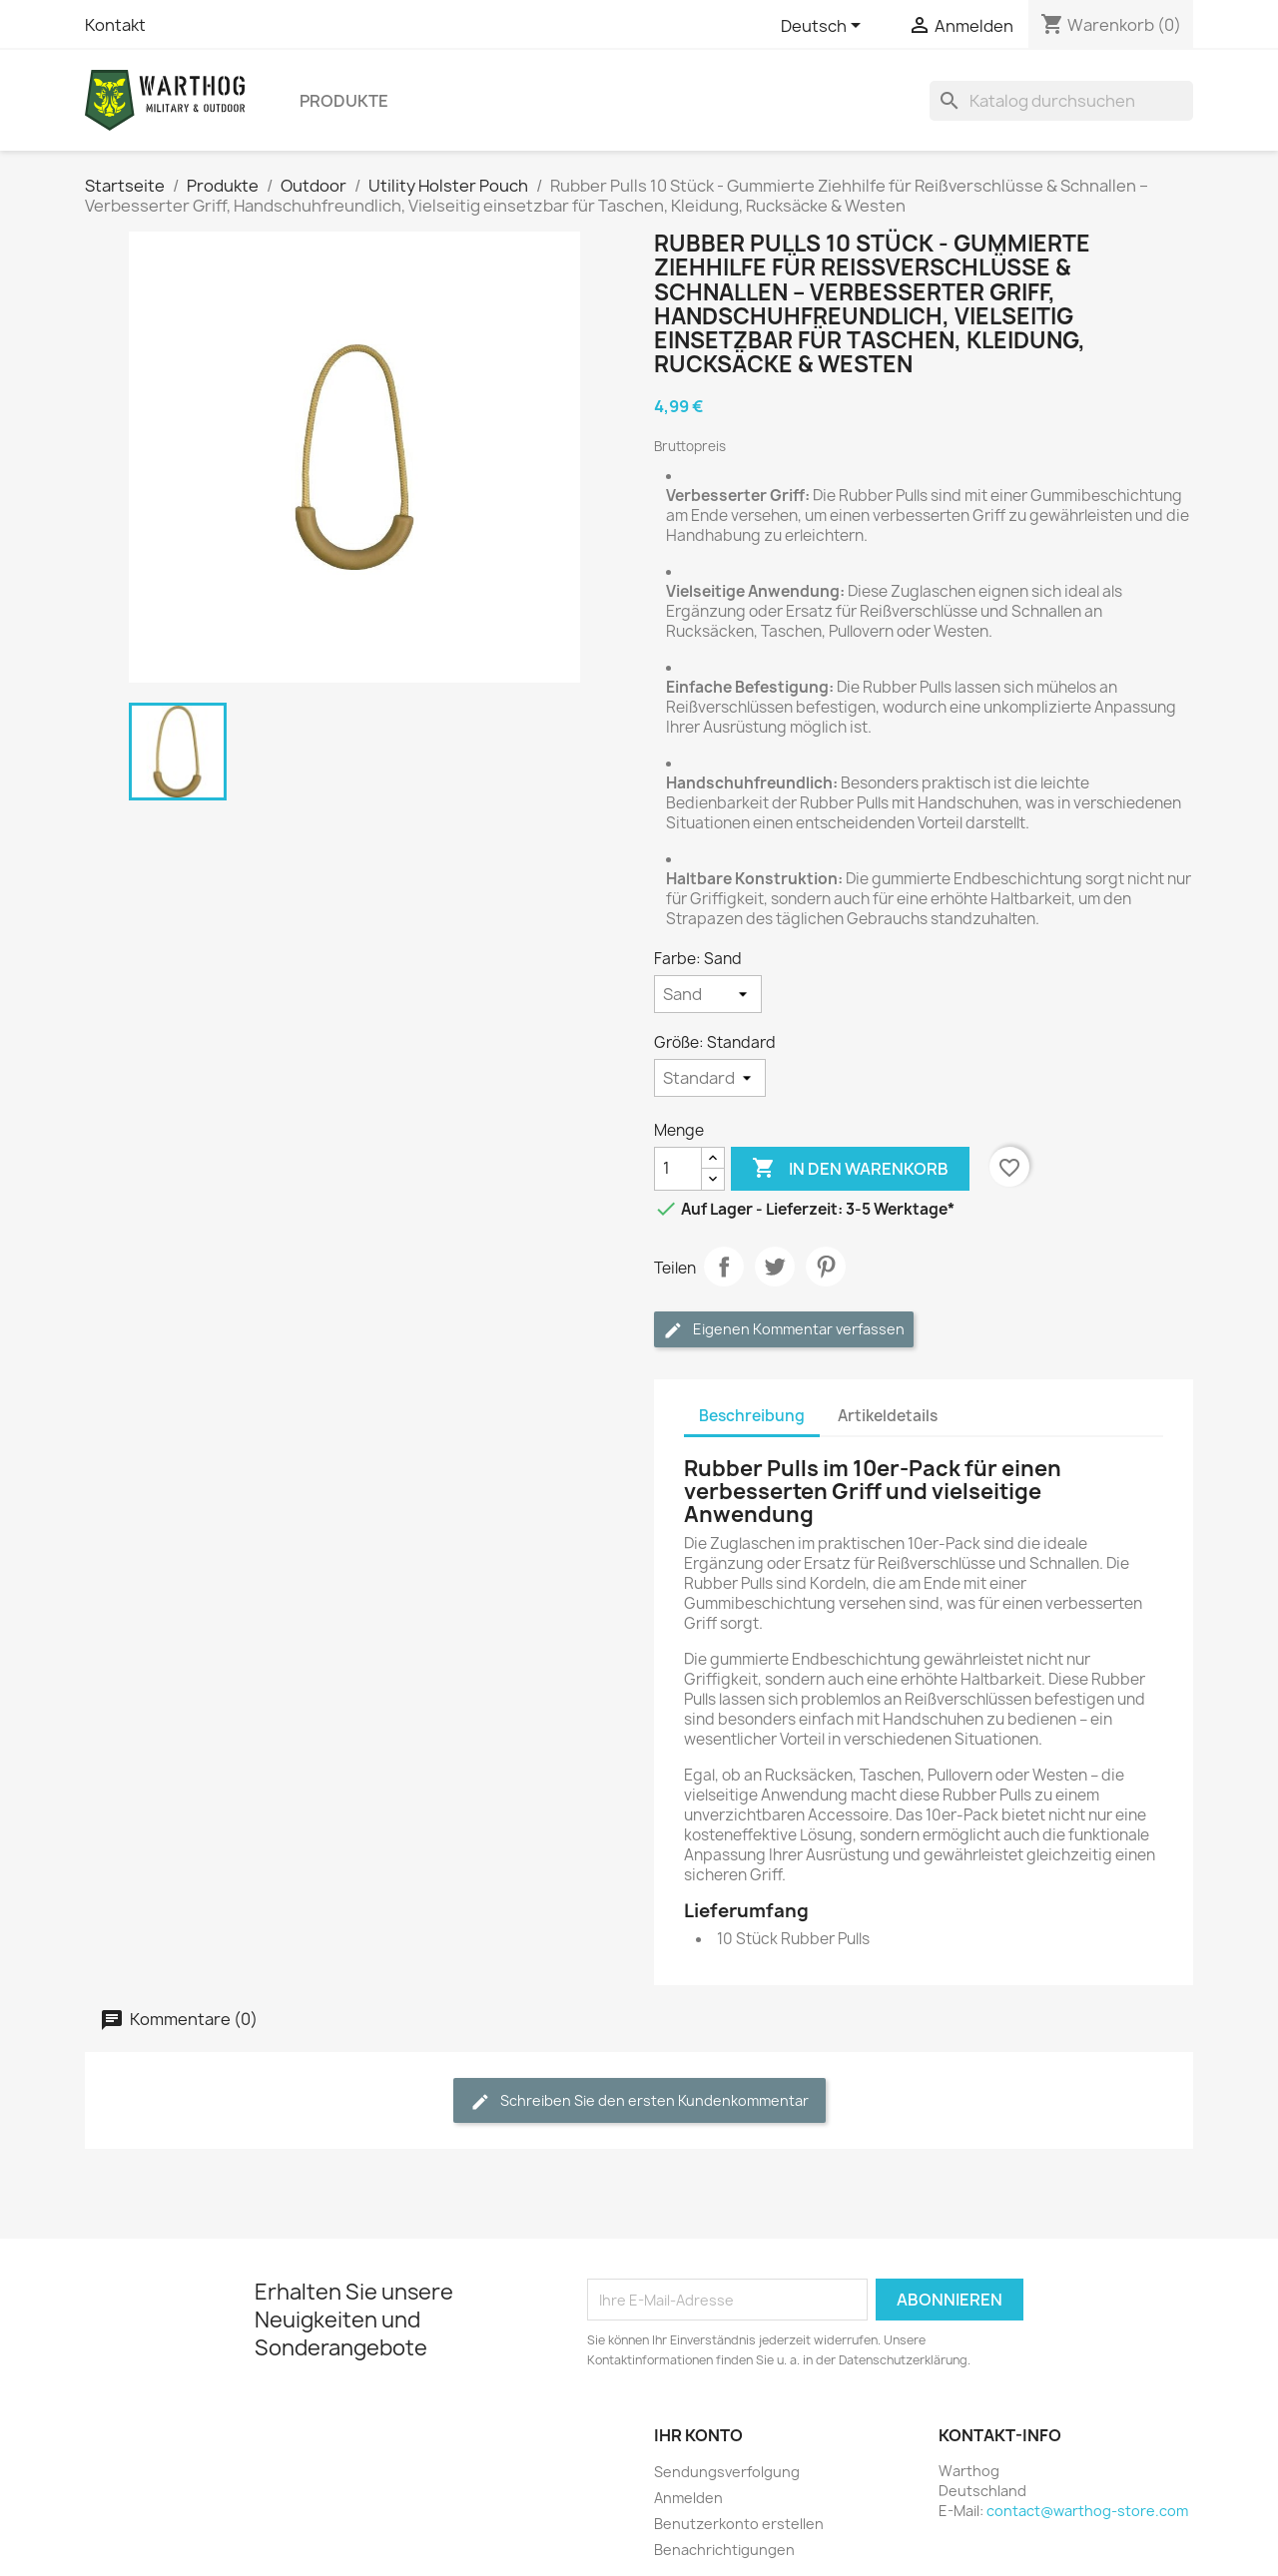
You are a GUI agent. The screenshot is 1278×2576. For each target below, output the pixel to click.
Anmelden (688, 2497)
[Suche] (1061, 101)
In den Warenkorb (850, 1169)
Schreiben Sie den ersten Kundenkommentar (639, 2101)
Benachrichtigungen (724, 2549)
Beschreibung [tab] (752, 1415)
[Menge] (678, 1169)
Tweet (775, 1267)
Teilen (724, 1267)
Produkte (344, 101)
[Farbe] (708, 994)
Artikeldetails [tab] (888, 1415)
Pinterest (826, 1267)
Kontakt (115, 25)
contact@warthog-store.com (1087, 2510)
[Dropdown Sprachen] (824, 27)
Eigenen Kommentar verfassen (784, 1329)
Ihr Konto (698, 2435)
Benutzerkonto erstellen (739, 2523)
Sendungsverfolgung (727, 2471)
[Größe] (710, 1078)
